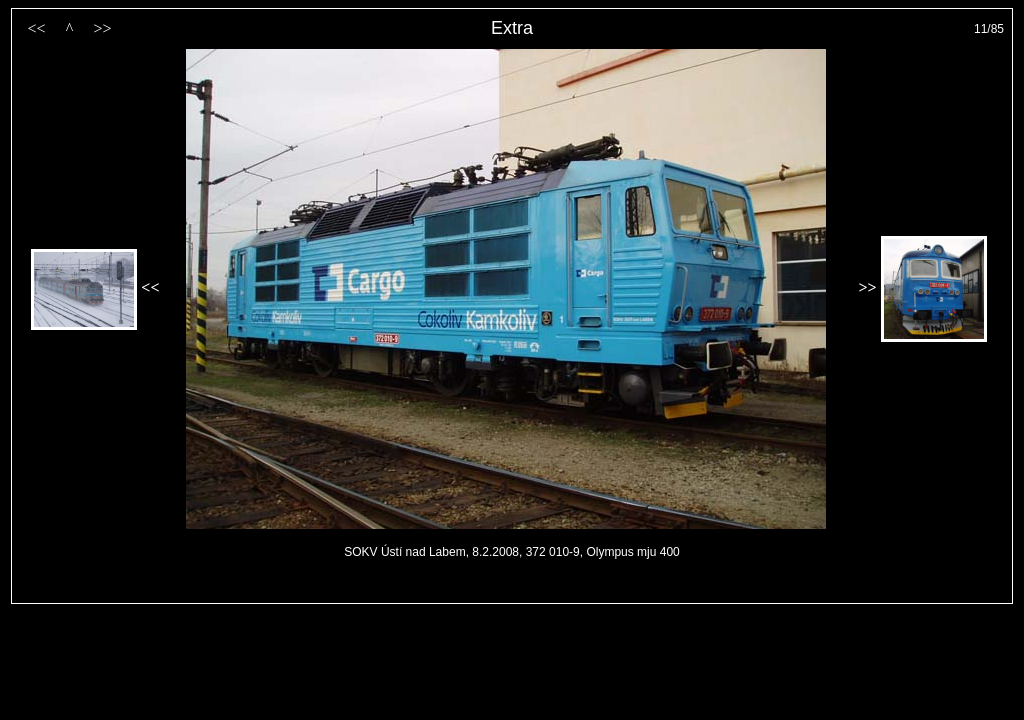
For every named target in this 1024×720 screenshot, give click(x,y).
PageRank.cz (512, 594)
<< (36, 28)
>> (102, 28)
